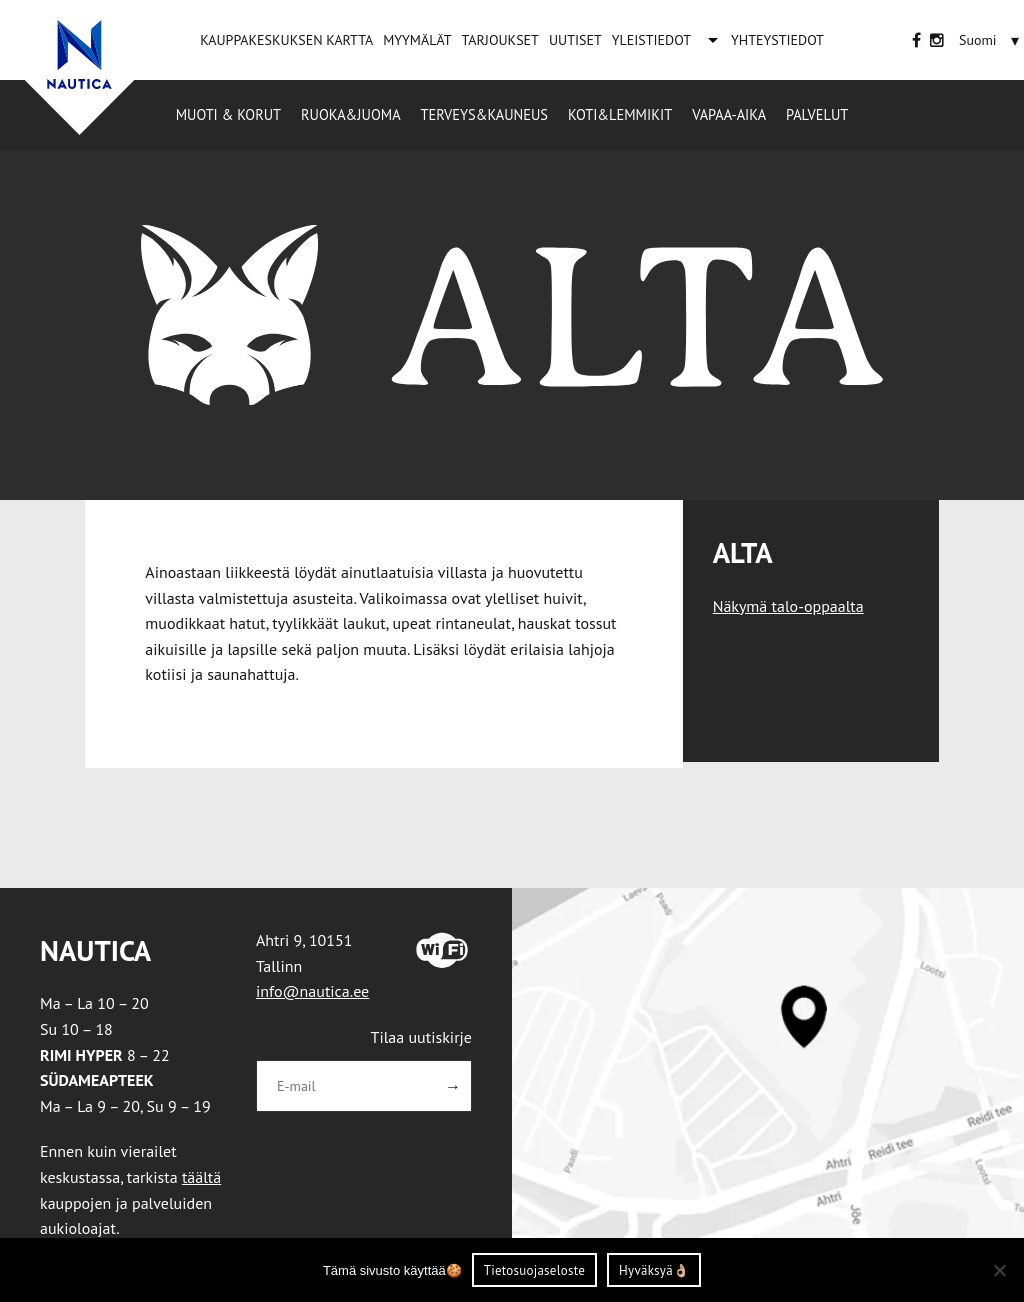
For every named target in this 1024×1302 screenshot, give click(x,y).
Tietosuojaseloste (534, 1270)
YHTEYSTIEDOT (777, 40)
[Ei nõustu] (999, 1270)
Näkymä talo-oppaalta (788, 606)
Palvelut (817, 114)
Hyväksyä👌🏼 (654, 1270)
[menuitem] (978, 40)
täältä (201, 1177)
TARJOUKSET (499, 40)
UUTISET (575, 40)
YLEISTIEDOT (651, 40)
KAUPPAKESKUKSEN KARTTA (286, 40)
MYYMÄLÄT (417, 40)
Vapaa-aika (729, 114)
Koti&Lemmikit (620, 114)
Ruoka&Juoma (350, 114)
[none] (991, 40)
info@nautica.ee (312, 991)
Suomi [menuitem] (978, 40)
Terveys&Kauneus (484, 114)
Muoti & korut (228, 114)
